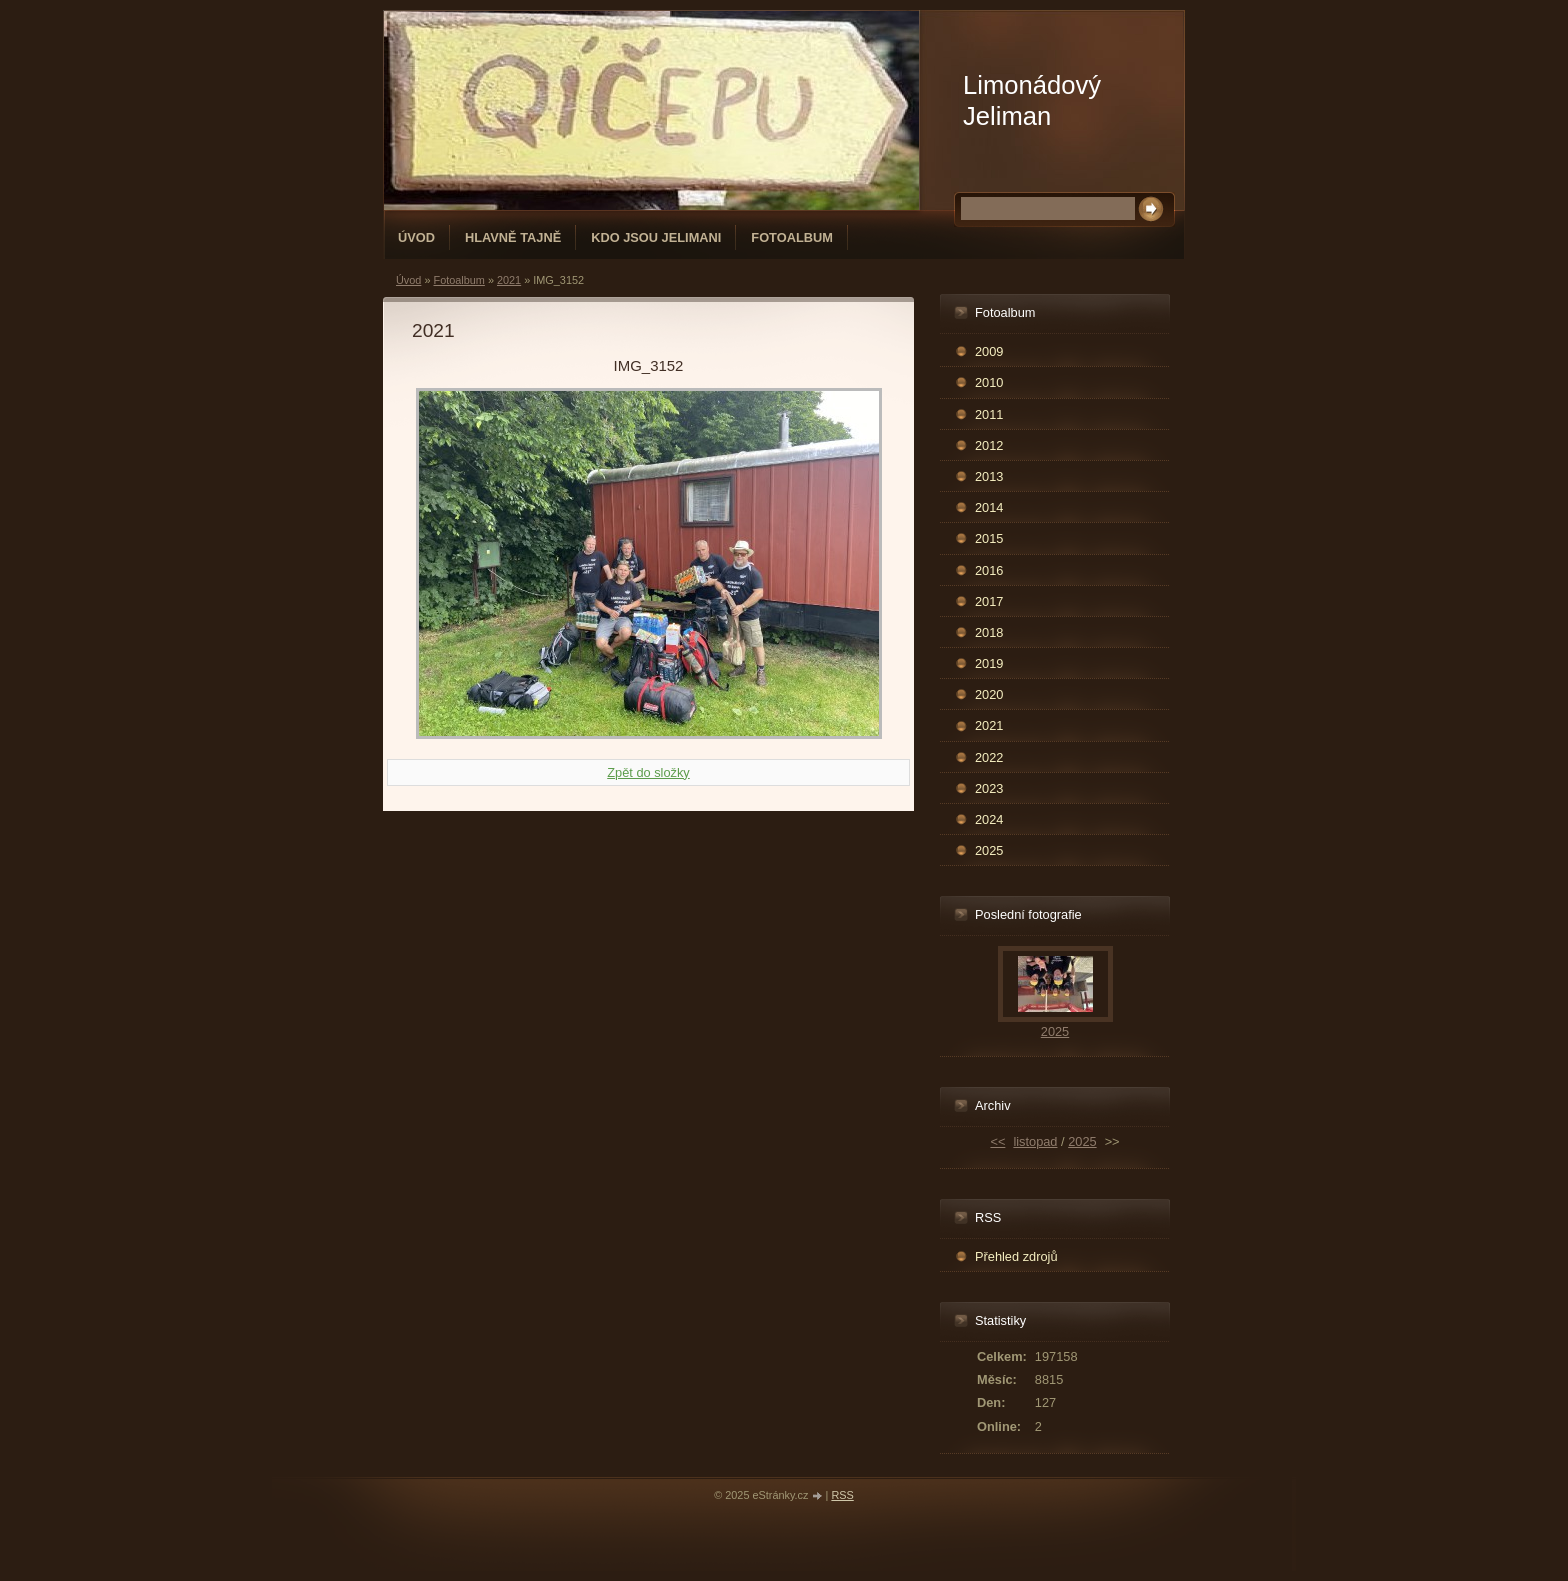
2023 (989, 788)
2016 (989, 570)
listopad (1035, 1141)
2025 (989, 850)
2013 (989, 476)
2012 (989, 445)
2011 (989, 414)
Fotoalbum (792, 237)
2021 (509, 280)
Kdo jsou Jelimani (656, 237)
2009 (989, 351)
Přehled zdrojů (1016, 1256)
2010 (989, 382)
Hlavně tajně (513, 237)
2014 (989, 507)
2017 (989, 601)
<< (997, 1141)
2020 (989, 694)
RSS (842, 1495)
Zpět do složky (648, 772)
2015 (989, 538)
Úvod (416, 237)
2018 (989, 632)
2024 (989, 819)
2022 (989, 757)
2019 (989, 663)
